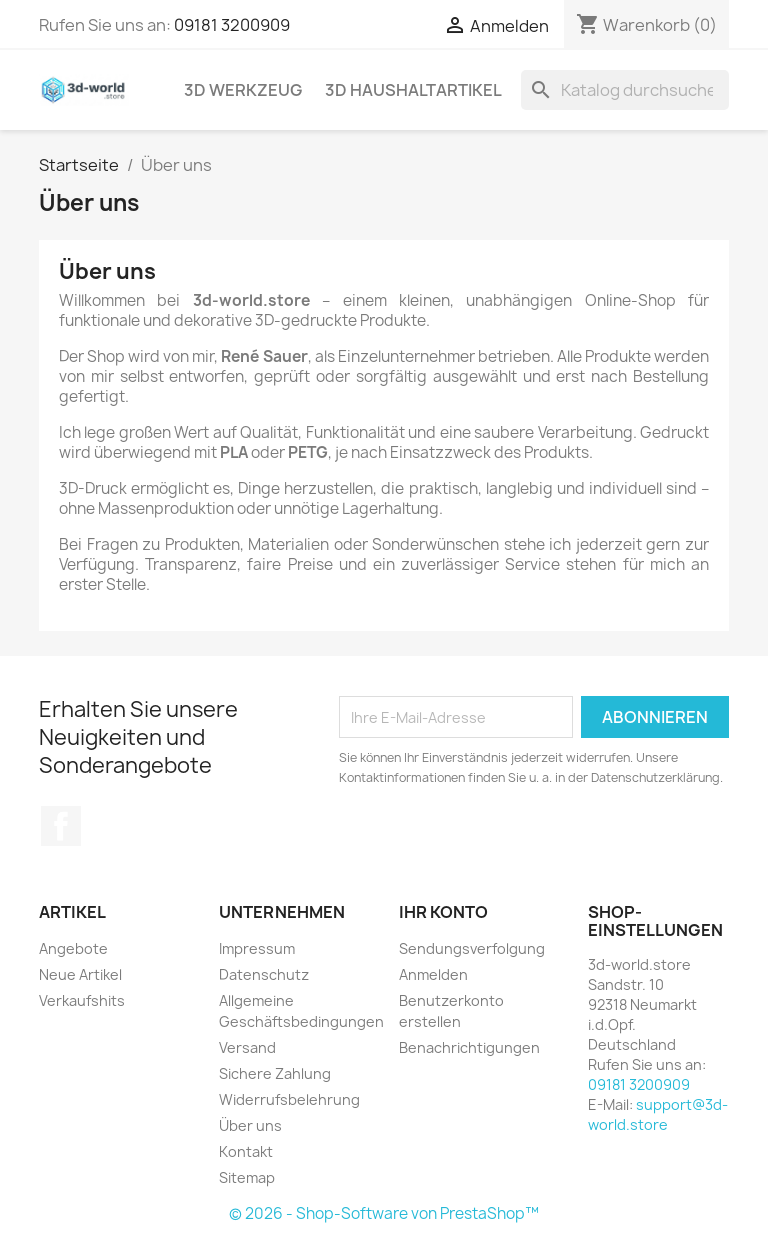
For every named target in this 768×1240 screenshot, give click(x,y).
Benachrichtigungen (469, 1047)
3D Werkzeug (243, 90)
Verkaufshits (82, 1000)
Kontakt (246, 1151)
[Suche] (625, 90)
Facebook (61, 826)
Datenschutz (264, 974)
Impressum (257, 948)
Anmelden (433, 974)
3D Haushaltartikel (413, 90)
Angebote (73, 948)
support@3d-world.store (658, 1114)
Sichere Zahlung (275, 1073)
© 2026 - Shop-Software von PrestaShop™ (384, 1213)
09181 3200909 (232, 25)
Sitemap (247, 1177)
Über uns (250, 1125)
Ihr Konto (443, 912)
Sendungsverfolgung (472, 948)
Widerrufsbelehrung (289, 1099)
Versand (247, 1047)
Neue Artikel (80, 974)
